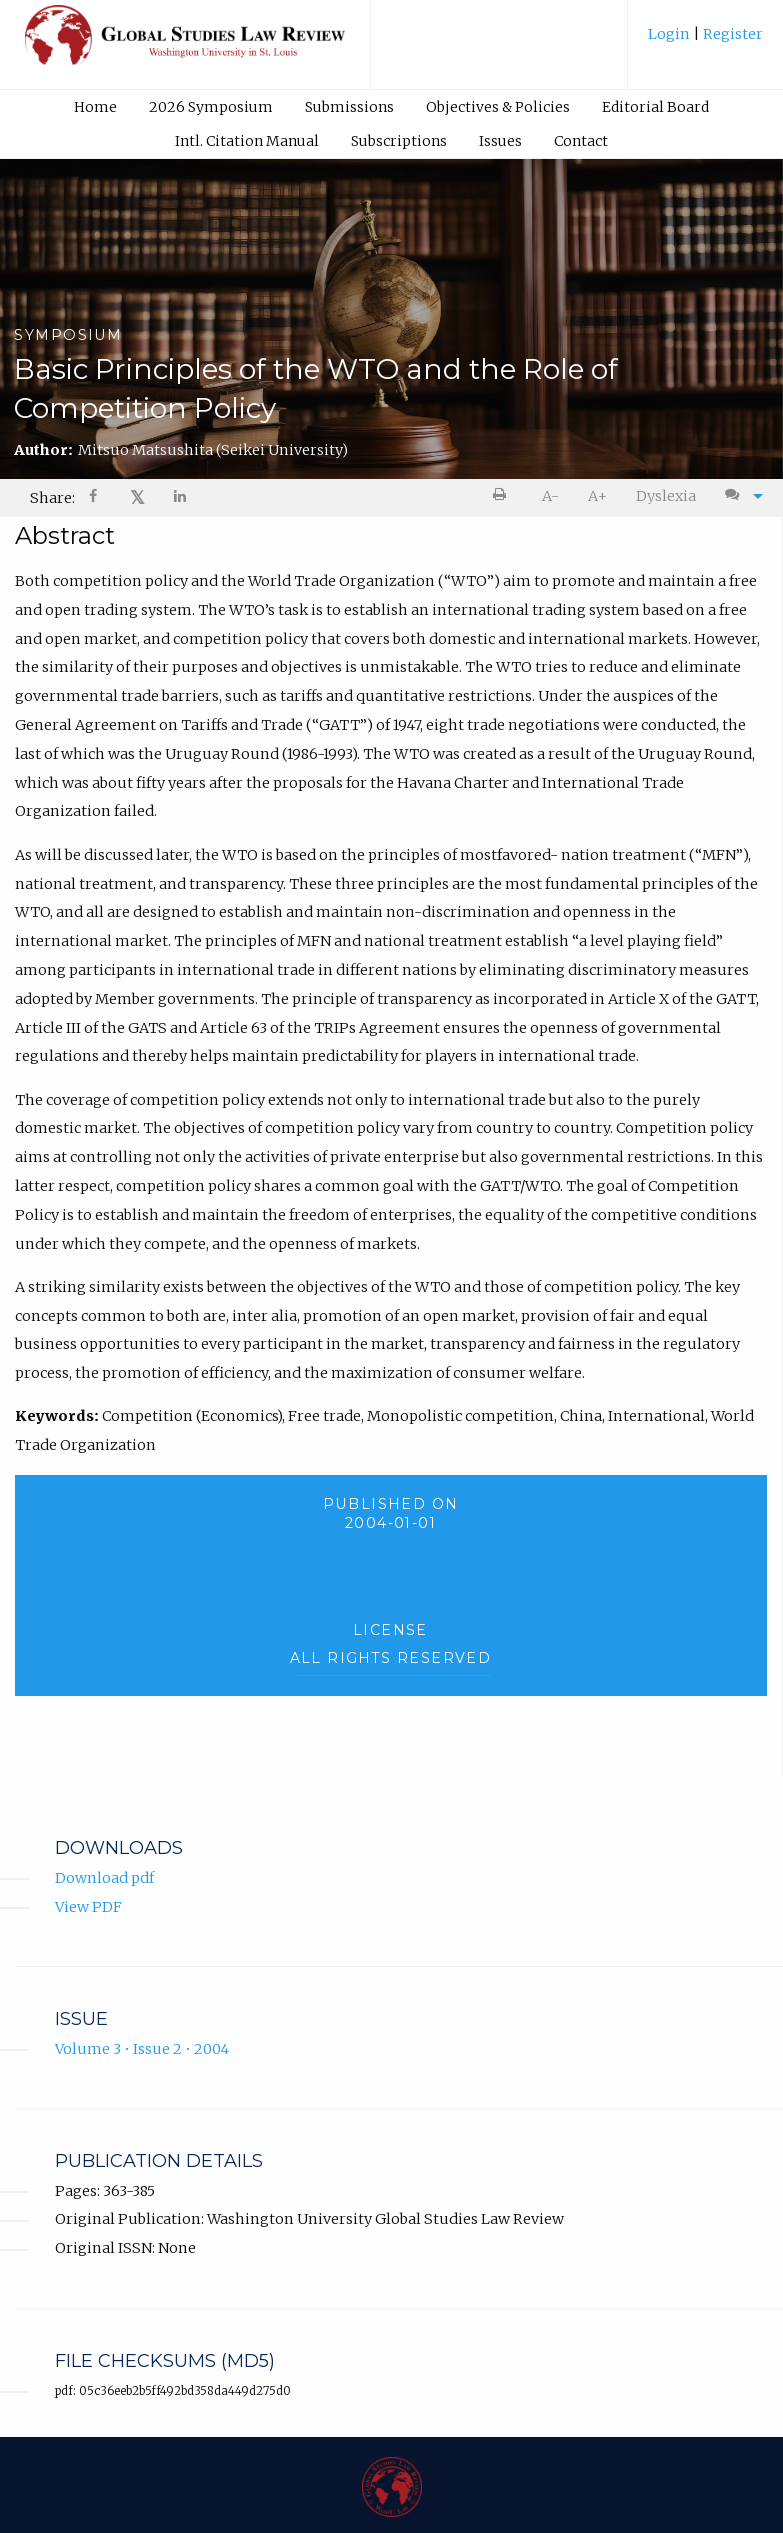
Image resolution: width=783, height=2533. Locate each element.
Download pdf (104, 1878)
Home (95, 107)
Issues (500, 141)
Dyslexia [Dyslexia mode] (666, 496)
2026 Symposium (211, 107)
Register (731, 34)
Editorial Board (655, 107)
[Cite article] (739, 496)
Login (670, 34)
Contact (581, 141)
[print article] (503, 496)
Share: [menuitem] (52, 498)
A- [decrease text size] (550, 496)
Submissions (349, 107)
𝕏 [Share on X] (137, 497)
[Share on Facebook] (95, 498)
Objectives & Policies (498, 107)
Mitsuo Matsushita (213, 450)
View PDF (88, 1907)
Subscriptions (399, 141)
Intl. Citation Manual (247, 141)
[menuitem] (705, 41)
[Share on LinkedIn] (181, 498)
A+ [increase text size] (597, 496)
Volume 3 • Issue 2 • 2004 (142, 2049)
